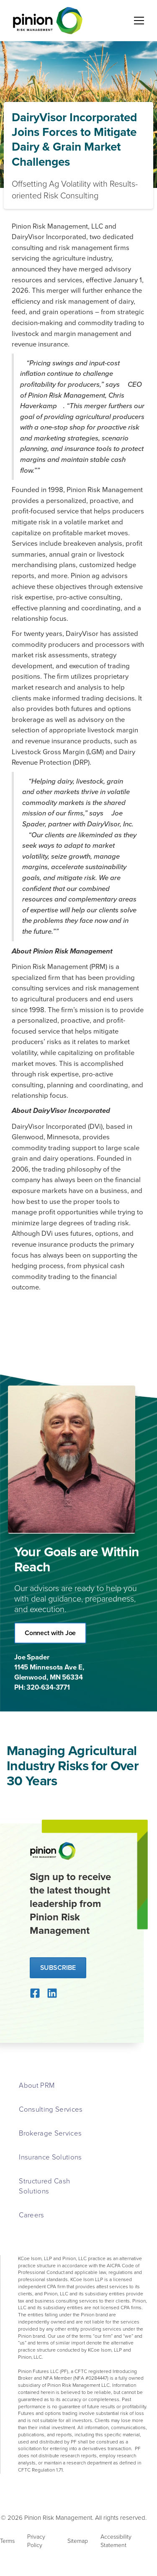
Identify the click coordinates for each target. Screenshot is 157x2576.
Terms (7, 2541)
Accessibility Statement (115, 2540)
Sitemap (77, 2541)
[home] (45, 20)
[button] (137, 20)
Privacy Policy (36, 2540)
